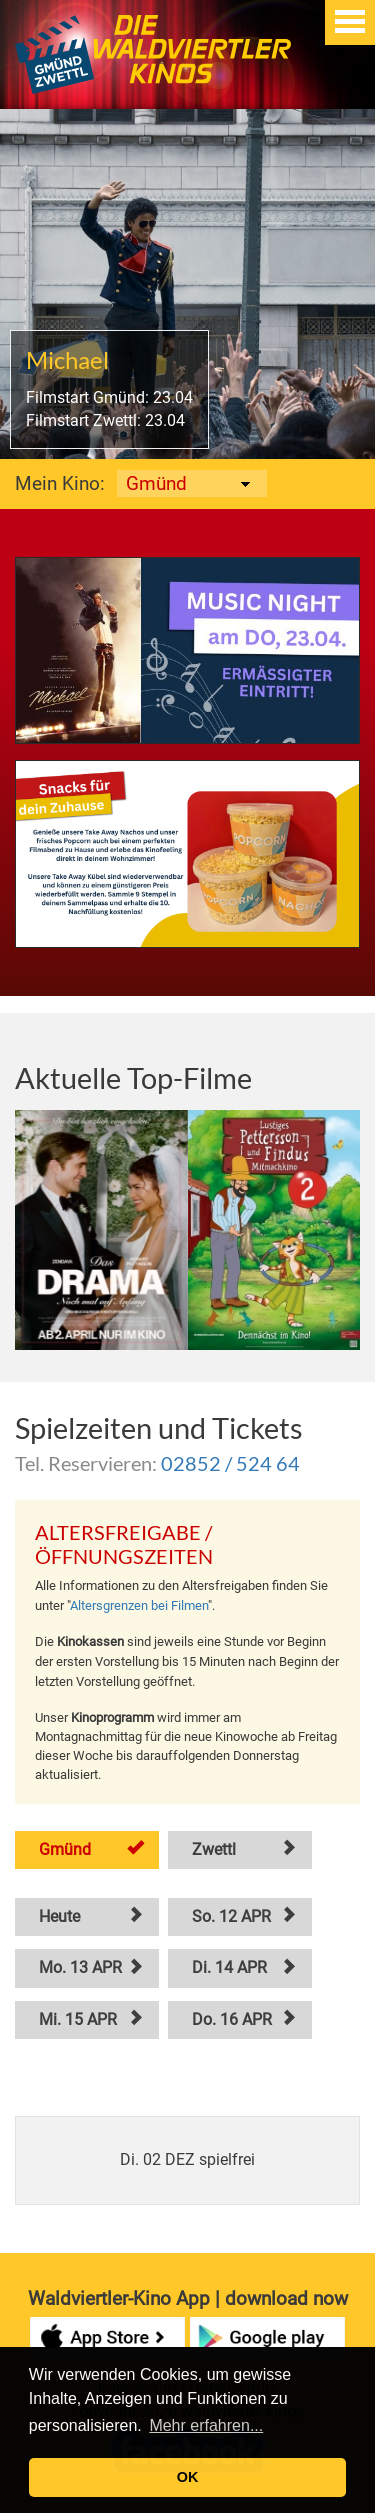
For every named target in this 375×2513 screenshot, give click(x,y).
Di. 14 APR (229, 1967)
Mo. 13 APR (80, 1967)
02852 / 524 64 (230, 1463)
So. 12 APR (231, 1916)
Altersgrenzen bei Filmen (139, 1605)
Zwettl (214, 1849)
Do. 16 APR (232, 2019)
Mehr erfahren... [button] (206, 2425)
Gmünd (65, 1849)
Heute (59, 1916)
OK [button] (188, 2477)
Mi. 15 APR (78, 2019)
